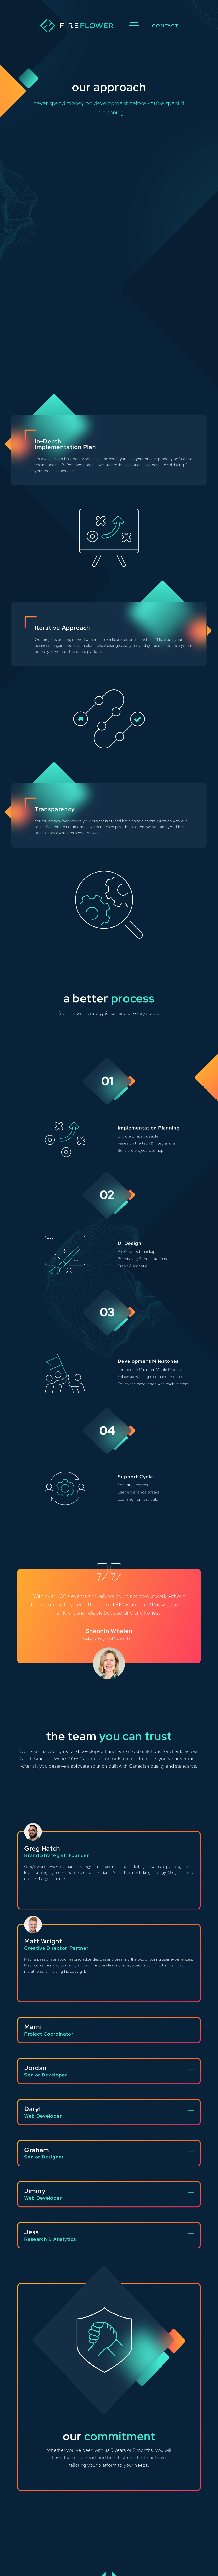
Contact (165, 26)
